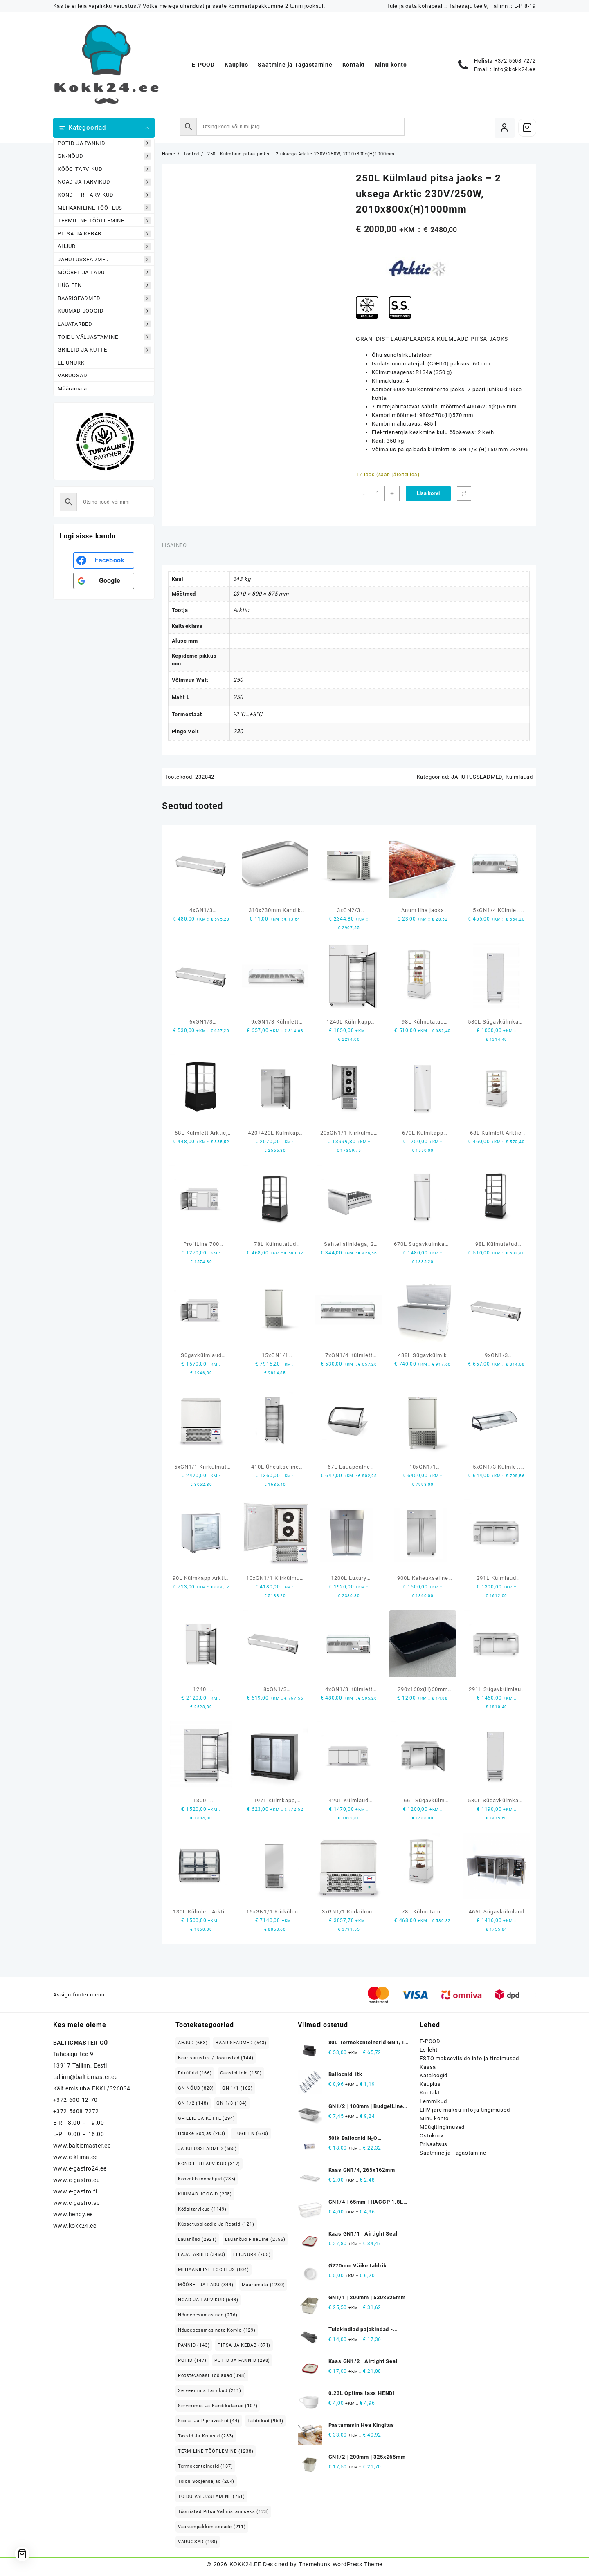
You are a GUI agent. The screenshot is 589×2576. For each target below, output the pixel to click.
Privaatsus (433, 2144)
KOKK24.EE (245, 2564)
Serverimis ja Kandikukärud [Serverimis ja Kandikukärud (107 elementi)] (218, 2405)
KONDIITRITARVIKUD (104, 195)
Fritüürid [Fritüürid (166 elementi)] (195, 2073)
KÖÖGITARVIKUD (104, 169)
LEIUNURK (71, 363)
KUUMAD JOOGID (104, 311)
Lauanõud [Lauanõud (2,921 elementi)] (197, 2239)
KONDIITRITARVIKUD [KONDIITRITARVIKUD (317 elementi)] (209, 2163)
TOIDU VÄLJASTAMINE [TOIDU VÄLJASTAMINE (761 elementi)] (211, 2496)
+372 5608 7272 (515, 61)
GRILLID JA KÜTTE (104, 350)
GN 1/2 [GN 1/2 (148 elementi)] (193, 2103)
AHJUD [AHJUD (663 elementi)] (193, 2042)
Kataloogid (433, 2075)
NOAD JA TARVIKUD (104, 182)
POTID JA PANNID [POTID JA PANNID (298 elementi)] (242, 2360)
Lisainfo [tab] (174, 545)
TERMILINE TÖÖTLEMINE (104, 220)
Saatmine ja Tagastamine (453, 2153)
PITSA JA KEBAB (104, 233)
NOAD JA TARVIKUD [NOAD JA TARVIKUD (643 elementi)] (208, 2300)
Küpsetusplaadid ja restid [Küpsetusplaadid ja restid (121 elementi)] (216, 2224)
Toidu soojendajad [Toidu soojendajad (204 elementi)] (206, 2481)
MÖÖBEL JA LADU (104, 272)
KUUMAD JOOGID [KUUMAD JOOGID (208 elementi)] (205, 2194)
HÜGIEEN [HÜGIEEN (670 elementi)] (251, 2133)
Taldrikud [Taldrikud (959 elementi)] (265, 2421)
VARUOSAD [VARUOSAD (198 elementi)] (198, 2542)
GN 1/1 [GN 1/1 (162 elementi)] (237, 2088)
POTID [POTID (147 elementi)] (192, 2360)
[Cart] (527, 127)
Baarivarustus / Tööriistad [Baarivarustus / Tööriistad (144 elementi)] (216, 2058)
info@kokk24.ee (514, 69)
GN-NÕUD (104, 156)
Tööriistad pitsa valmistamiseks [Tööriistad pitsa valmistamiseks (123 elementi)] (223, 2511)
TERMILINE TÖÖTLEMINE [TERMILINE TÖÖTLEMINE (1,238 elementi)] (216, 2451)
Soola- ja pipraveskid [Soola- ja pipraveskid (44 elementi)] (209, 2421)
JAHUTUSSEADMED (104, 259)
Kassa (428, 2067)
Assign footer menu (78, 1994)
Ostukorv (431, 2135)
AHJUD (104, 246)
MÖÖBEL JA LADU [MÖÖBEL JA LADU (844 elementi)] (206, 2284)
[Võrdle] (464, 493)
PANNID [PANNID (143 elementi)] (194, 2345)
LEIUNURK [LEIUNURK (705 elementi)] (251, 2254)
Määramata (72, 388)
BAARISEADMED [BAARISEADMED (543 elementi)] (241, 2042)
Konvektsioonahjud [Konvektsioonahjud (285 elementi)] (207, 2179)
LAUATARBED (104, 323)
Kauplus (430, 2084)
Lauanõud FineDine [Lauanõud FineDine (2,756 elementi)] (255, 2239)
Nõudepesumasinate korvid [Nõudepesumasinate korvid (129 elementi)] (217, 2330)
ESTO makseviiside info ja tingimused (469, 2058)
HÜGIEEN (104, 285)
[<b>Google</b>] (103, 581)
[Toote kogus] (378, 493)
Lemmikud (433, 2101)
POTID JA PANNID (104, 143)
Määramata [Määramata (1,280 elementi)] (263, 2284)
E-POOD (430, 2041)
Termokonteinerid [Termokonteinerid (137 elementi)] (205, 2466)
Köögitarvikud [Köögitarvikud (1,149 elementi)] (202, 2209)
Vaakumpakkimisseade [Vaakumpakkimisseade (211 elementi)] (212, 2526)
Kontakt (430, 2093)
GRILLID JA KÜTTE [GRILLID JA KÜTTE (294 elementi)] (206, 2118)
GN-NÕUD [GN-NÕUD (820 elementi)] (196, 2088)
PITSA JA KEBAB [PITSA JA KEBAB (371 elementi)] (244, 2345)
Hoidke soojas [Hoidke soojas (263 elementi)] (201, 2133)
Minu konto (434, 2118)
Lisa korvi (428, 493)
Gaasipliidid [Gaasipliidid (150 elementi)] (241, 2073)
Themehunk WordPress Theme (340, 2564)
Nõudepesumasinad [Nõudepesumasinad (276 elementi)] (208, 2315)
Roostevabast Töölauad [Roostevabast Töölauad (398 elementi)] (212, 2375)
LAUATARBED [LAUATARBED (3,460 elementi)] (201, 2254)
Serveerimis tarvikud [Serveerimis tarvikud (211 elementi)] (209, 2390)
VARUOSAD (72, 375)
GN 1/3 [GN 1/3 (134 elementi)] (231, 2103)
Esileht (429, 2050)
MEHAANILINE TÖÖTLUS (104, 207)
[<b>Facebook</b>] (103, 560)
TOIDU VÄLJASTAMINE (104, 337)
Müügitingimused (442, 2127)
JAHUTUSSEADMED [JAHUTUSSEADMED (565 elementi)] (207, 2148)
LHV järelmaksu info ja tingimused (465, 2110)
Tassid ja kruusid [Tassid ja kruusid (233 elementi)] (206, 2436)
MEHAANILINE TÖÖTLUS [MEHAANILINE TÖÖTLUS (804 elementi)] (213, 2269)
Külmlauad (519, 777)
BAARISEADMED (104, 298)
